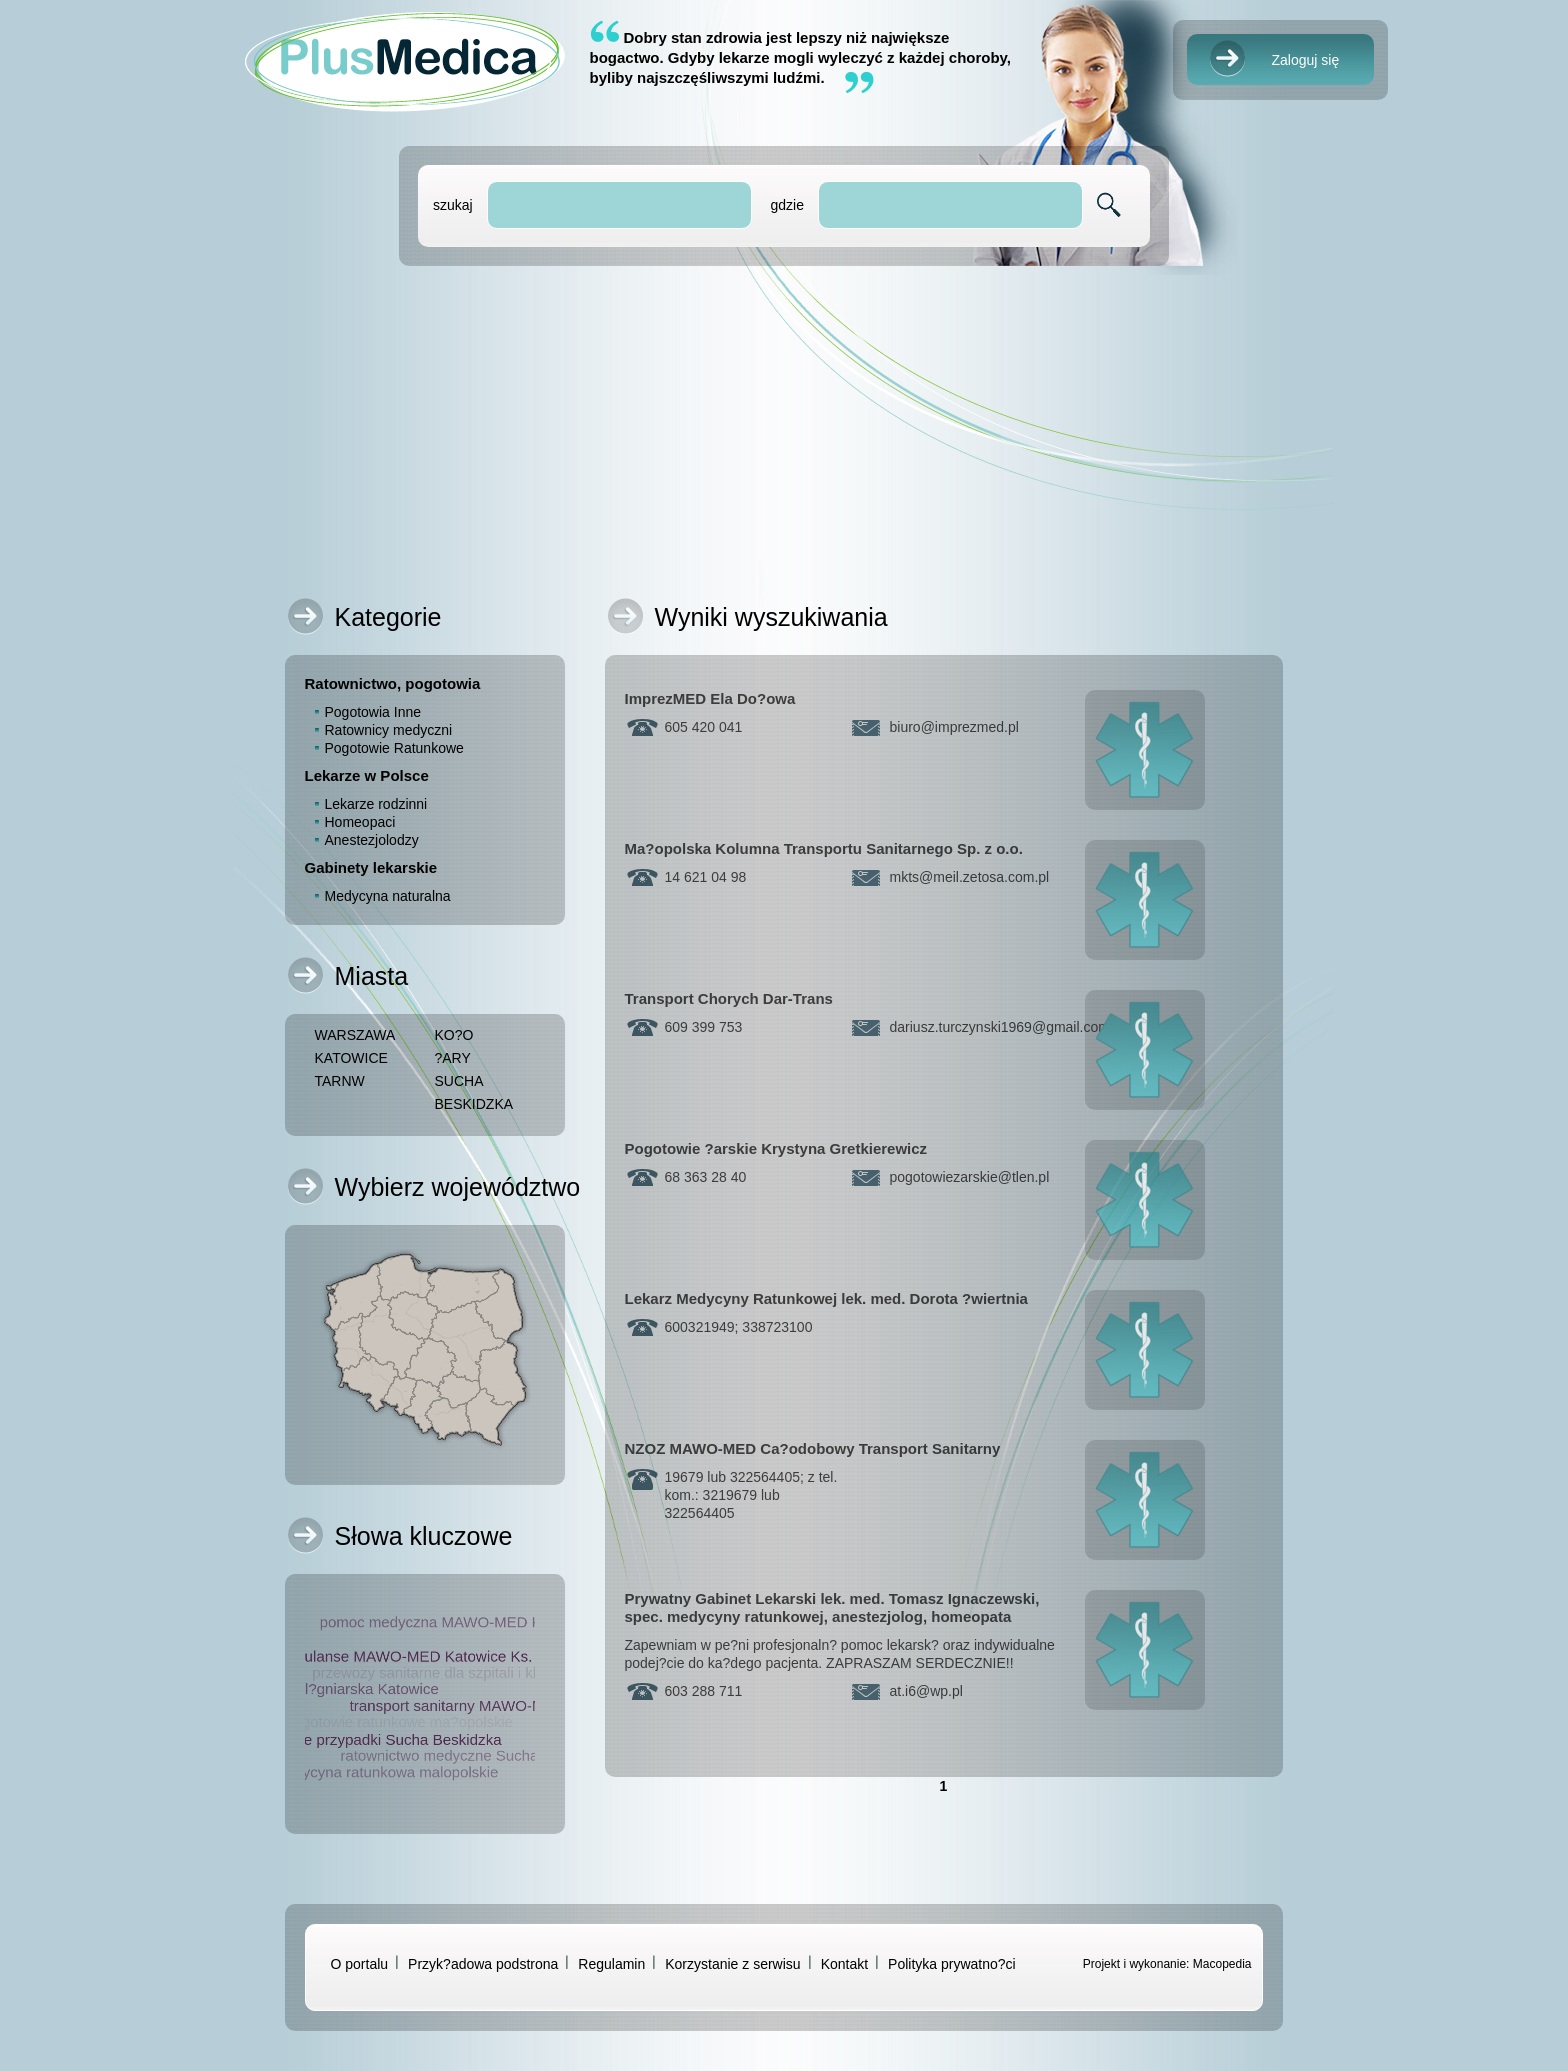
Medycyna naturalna (388, 896)
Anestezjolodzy (372, 840)
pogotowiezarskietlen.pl (970, 1177)
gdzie (786, 205)
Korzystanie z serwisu (732, 1964)
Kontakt (844, 1964)
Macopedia (1222, 1964)
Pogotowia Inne (373, 712)
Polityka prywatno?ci (952, 1964)
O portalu (360, 1964)
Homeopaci (360, 822)
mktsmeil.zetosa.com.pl (970, 877)
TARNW (340, 1081)
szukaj (453, 205)
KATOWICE (351, 1058)
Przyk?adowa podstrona (483, 1964)
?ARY (453, 1058)
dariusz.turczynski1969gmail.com (1000, 1027)
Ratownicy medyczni (389, 730)
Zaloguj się (1306, 60)
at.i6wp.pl (926, 1691)
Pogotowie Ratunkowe (394, 748)
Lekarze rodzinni (376, 804)
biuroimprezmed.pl (954, 727)
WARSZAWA (355, 1035)
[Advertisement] (784, 426)
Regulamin (611, 1964)
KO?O (454, 1035)
